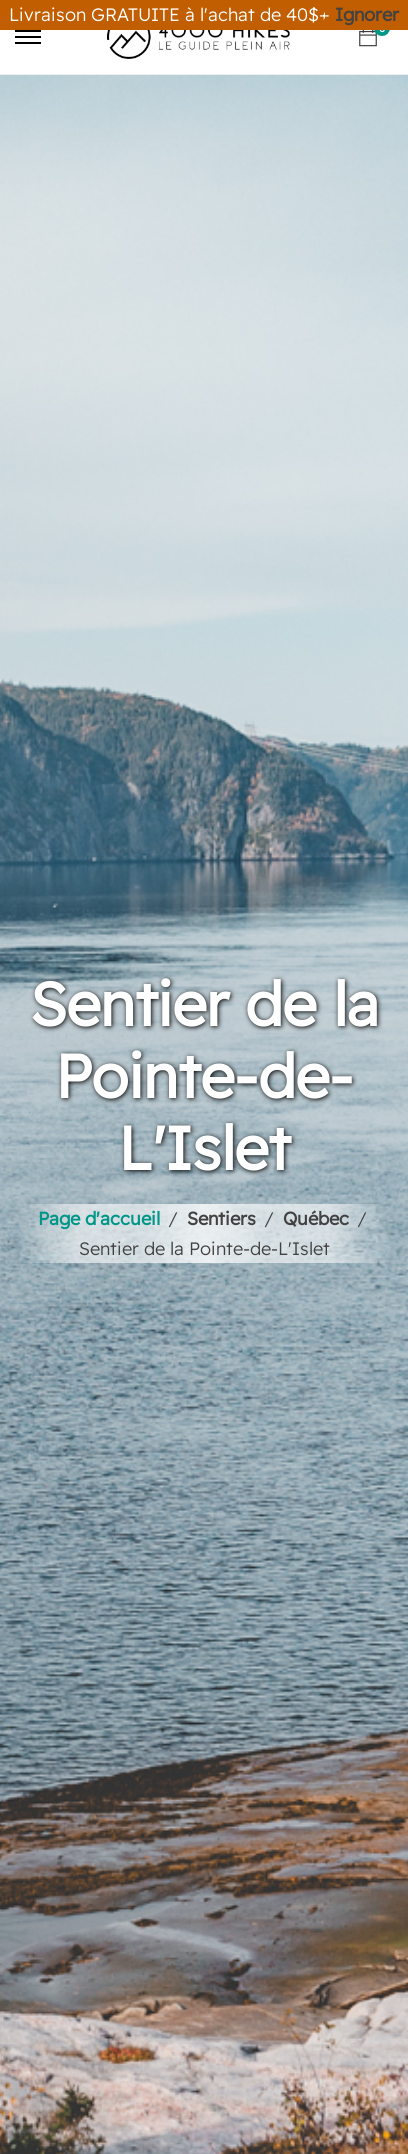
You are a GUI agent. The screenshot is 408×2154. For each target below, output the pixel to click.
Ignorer (367, 14)
